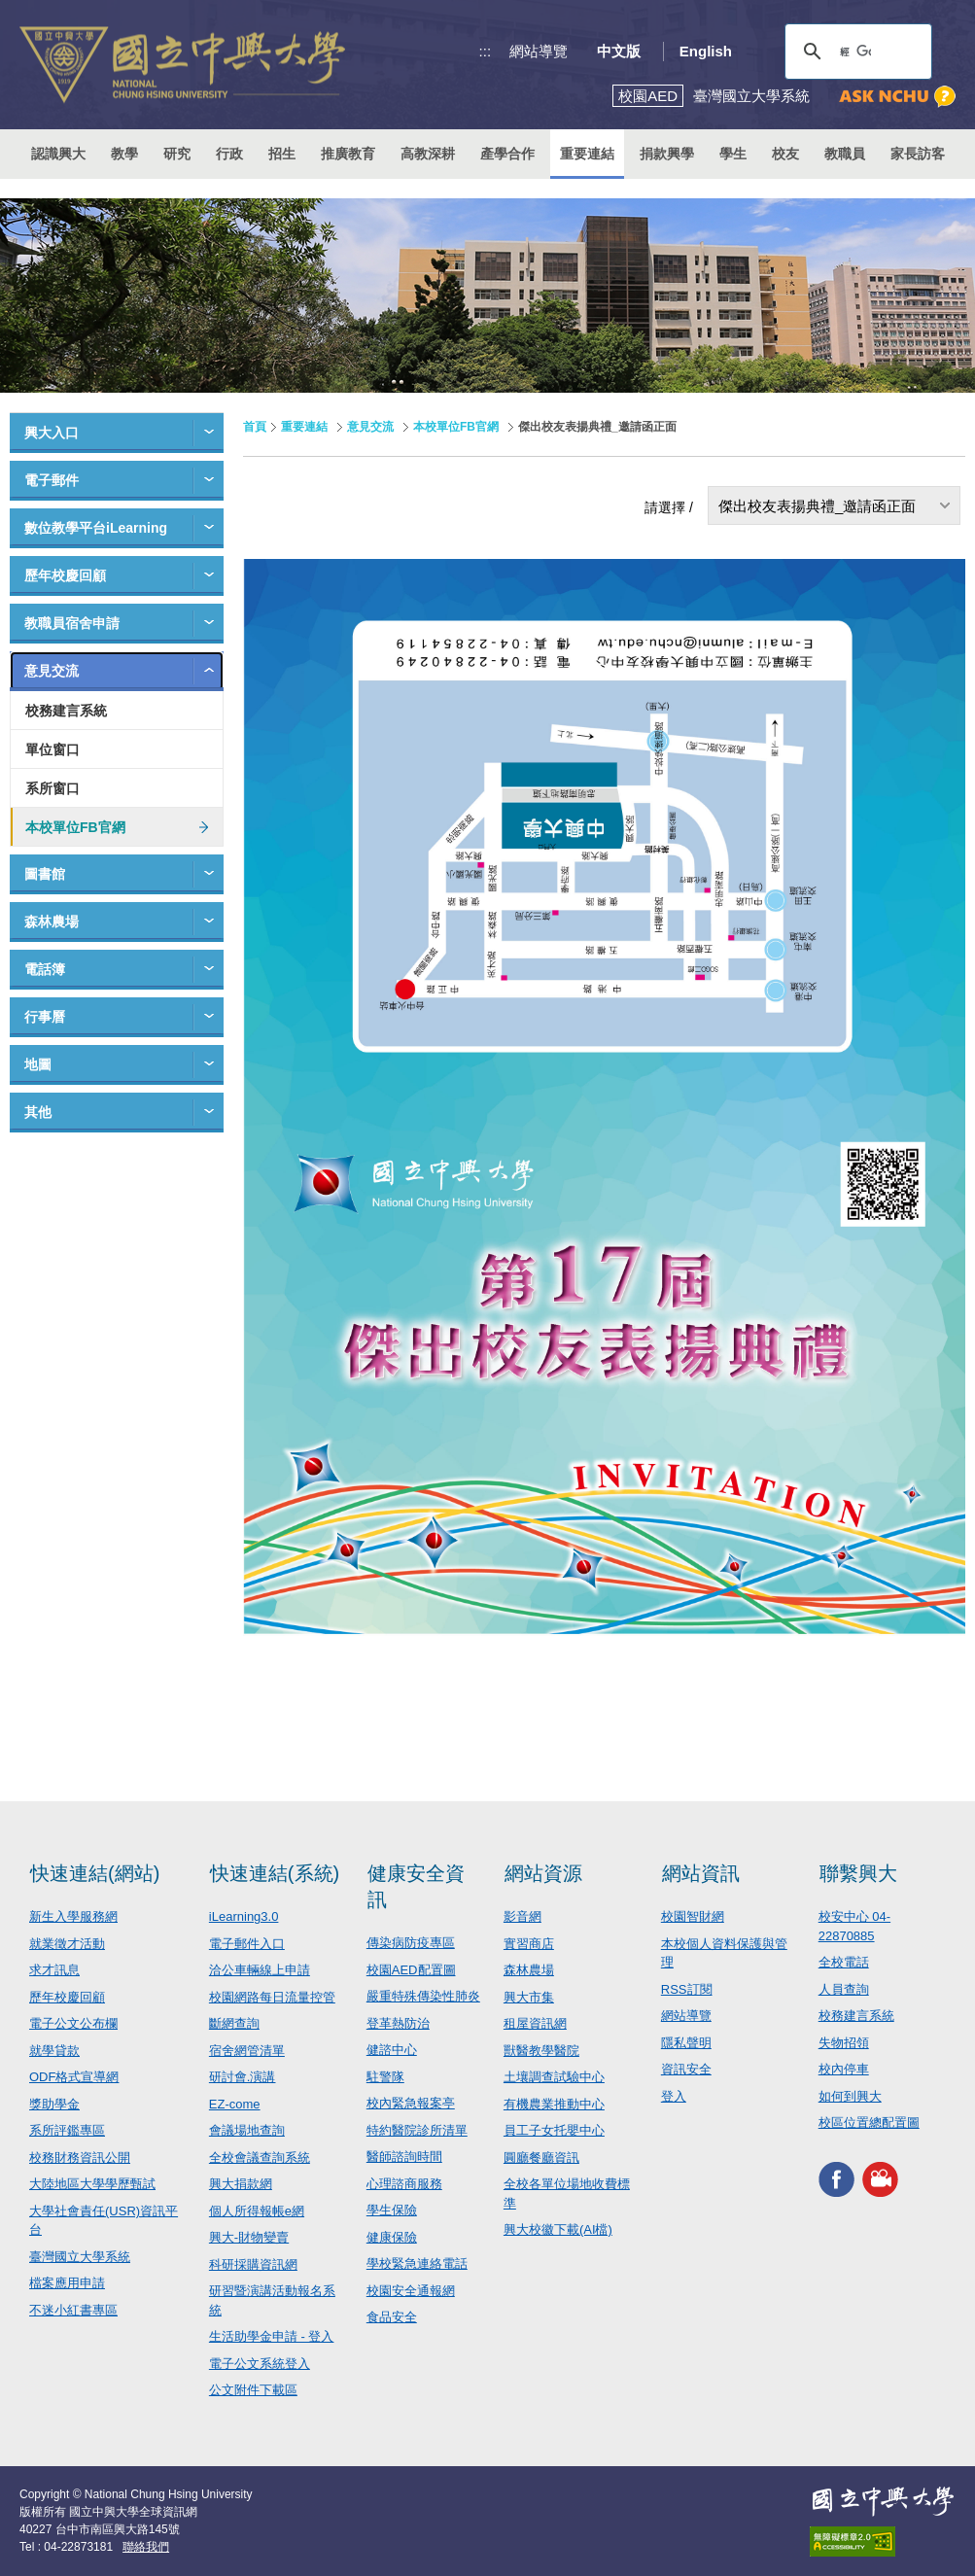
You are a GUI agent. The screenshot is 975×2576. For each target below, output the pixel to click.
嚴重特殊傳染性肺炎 (423, 1996)
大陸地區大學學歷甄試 (92, 2183)
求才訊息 (54, 1970)
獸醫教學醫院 (541, 2050)
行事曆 (44, 1017)
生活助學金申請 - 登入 (271, 2336)
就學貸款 (54, 2050)
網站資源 (543, 1873)
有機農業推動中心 (554, 2104)
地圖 (38, 1064)
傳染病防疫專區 (410, 1942)
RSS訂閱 (687, 1989)
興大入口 (51, 432)
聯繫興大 (858, 1873)
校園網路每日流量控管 (272, 1997)
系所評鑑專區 (67, 2130)
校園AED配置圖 (411, 1970)
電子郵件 (51, 480)
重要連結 (304, 427)
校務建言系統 (66, 710)
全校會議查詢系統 (259, 2157)
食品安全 (391, 2317)
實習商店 (529, 1943)
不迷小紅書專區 (73, 2310)
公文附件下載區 (253, 2390)
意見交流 (51, 671)
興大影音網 (880, 2180)
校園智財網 (692, 1916)
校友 (785, 153)
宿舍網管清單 (247, 2050)
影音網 (522, 1916)
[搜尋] (855, 51)
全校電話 (843, 1962)
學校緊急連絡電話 (417, 2263)
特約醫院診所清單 (417, 2130)
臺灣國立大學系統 (79, 2256)
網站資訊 (701, 1873)
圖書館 (44, 874)
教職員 (844, 153)
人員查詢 (843, 1989)
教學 (124, 153)
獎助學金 (54, 2104)
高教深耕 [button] (427, 153)
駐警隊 (385, 2077)
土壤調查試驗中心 (554, 2077)
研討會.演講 (242, 2077)
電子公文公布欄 (73, 2023)
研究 (177, 153)
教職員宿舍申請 (72, 623)
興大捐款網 (240, 2183)
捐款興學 (667, 153)
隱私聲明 (686, 2043)
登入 (673, 2096)
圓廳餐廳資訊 (541, 2157)
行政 (229, 153)
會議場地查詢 (247, 2130)
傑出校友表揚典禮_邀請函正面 (817, 506)
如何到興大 (850, 2096)
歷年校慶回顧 (65, 575)
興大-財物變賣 (249, 2237)
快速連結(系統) (274, 1873)
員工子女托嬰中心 (554, 2130)
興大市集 (529, 1997)
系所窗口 (52, 788)
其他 (38, 1112)
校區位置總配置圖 (869, 2122)
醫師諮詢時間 (404, 2156)
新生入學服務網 (73, 1916)
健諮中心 (391, 2049)
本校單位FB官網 (75, 827)
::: (485, 51)
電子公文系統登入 (259, 2363)
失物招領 (843, 2043)
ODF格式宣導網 (74, 2077)
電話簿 (44, 969)
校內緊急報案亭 (410, 2103)
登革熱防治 (398, 2023)
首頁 (254, 427)
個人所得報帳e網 (256, 2211)
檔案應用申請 (67, 2283)
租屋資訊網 (535, 2023)
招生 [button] (282, 153)
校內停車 (843, 2069)
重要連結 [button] (587, 153)
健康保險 (391, 2237)
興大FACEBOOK (836, 2180)
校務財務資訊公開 (79, 2157)
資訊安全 (686, 2069)
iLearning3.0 (244, 1916)
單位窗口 (52, 749)
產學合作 (507, 153)
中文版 (619, 51)
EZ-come (235, 2104)
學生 (733, 153)
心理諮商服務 (404, 2183)
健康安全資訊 (416, 1886)
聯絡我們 (145, 2547)
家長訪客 (917, 153)
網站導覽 (538, 51)
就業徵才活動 (67, 1943)
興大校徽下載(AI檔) (558, 2229)
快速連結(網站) (94, 1873)
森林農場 (51, 921)
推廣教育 (348, 153)
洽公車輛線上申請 (259, 1970)
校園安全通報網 (410, 2290)
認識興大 (58, 153)
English (705, 51)
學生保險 (391, 2210)
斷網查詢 (234, 2023)
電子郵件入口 (247, 1943)
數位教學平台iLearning (95, 528)
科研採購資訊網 (253, 2264)
